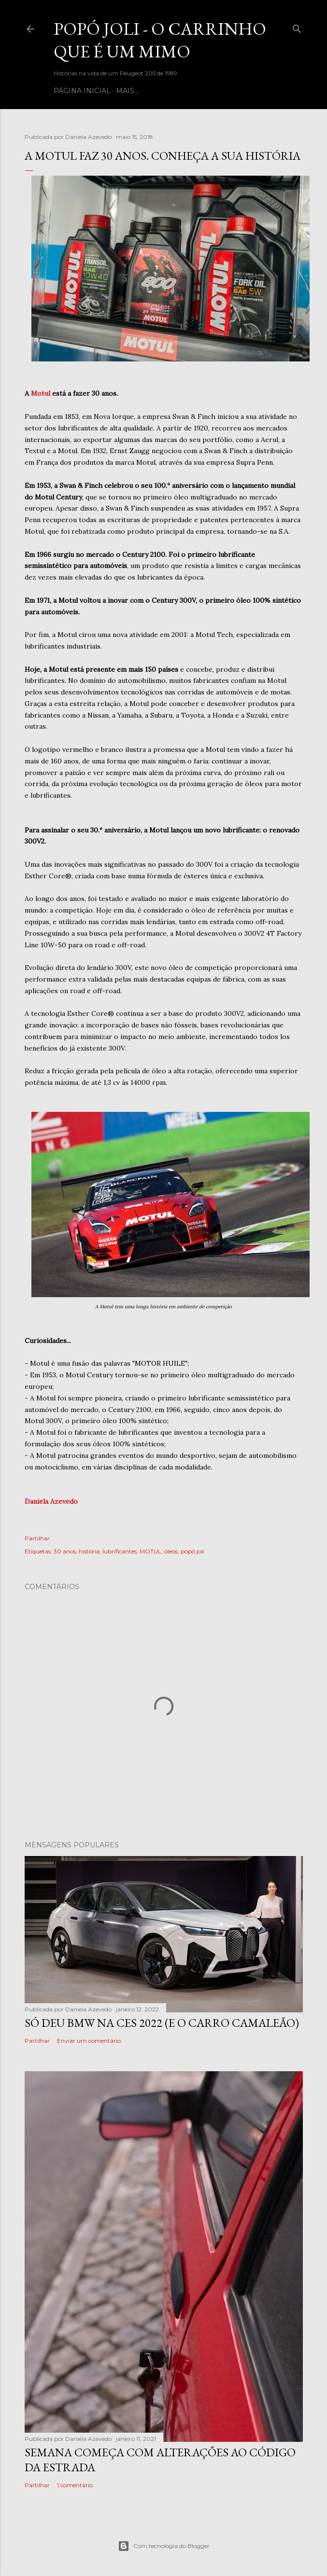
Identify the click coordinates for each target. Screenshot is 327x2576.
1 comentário (75, 2485)
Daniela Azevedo (51, 1501)
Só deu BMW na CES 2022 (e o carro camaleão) (162, 2022)
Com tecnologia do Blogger (164, 2546)
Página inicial (82, 90)
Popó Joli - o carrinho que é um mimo (160, 40)
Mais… (127, 90)
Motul (40, 393)
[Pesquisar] (297, 26)
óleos (171, 1551)
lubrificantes (119, 1551)
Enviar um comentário (89, 2040)
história (89, 1551)
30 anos (65, 1551)
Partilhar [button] (37, 1538)
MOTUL (150, 1551)
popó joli (192, 1551)
